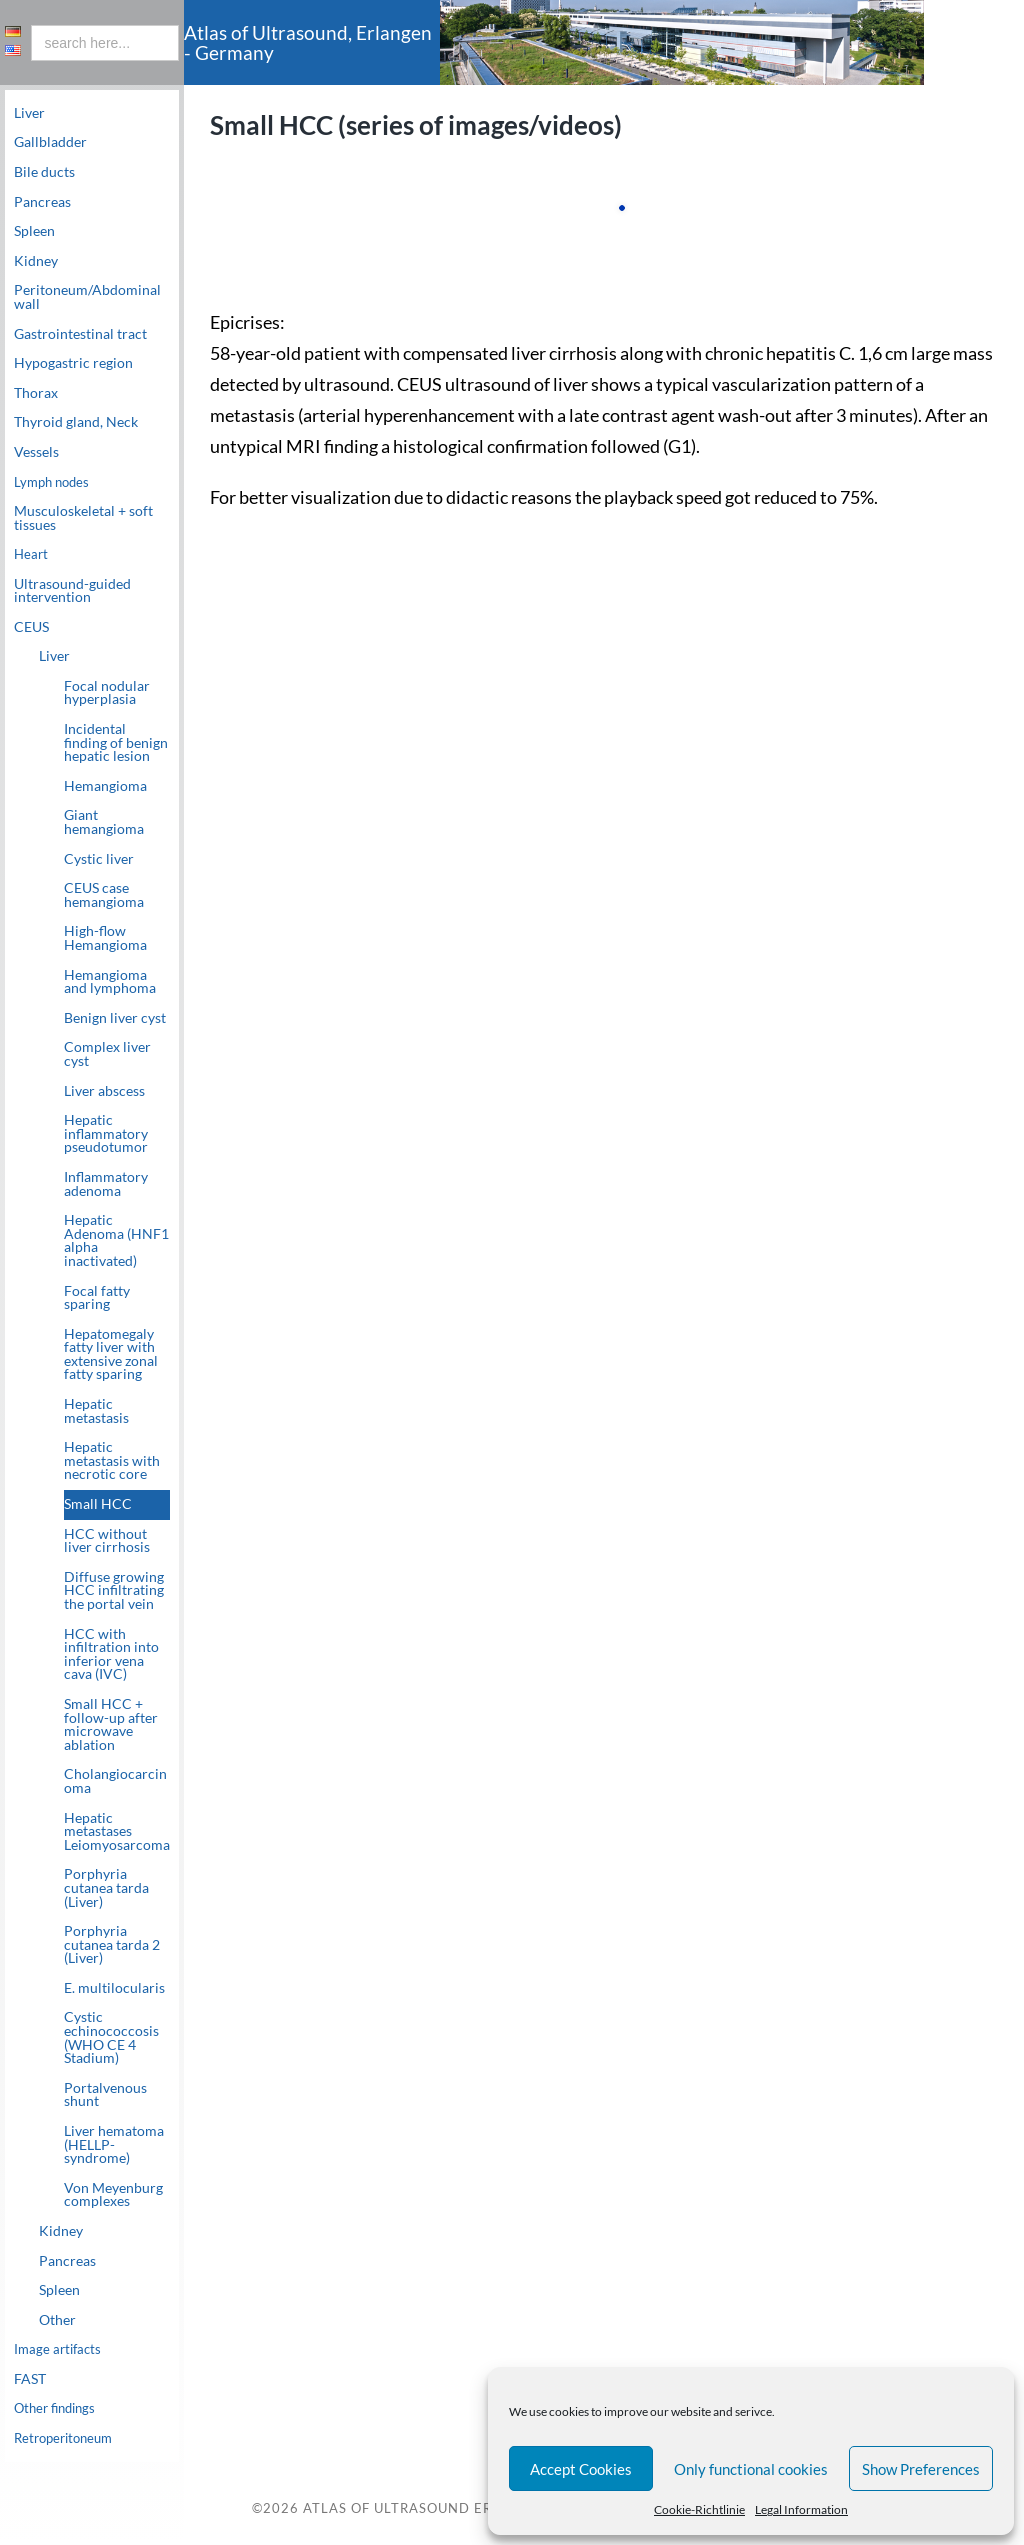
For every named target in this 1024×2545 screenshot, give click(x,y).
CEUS (31, 627)
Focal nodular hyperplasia (107, 693)
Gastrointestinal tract (80, 334)
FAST (30, 2379)
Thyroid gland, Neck (76, 422)
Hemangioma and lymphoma (110, 982)
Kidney (36, 261)
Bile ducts (44, 172)
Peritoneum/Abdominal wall (87, 297)
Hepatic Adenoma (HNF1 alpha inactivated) (116, 1241)
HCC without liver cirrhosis (107, 1541)
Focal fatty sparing (97, 1298)
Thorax (36, 393)
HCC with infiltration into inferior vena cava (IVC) (111, 1654)
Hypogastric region (73, 363)
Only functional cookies (751, 2469)
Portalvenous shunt (105, 2095)
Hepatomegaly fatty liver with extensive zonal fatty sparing (111, 1354)
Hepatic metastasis (96, 1411)
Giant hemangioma (104, 823)
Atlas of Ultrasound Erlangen (425, 2509)
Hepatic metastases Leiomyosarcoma (117, 1831)
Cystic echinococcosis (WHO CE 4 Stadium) (111, 2038)
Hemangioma (105, 786)
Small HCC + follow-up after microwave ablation (111, 1724)
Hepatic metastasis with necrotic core (112, 1461)
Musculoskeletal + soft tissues (83, 518)
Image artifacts (60, 2350)
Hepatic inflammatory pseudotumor (106, 1134)
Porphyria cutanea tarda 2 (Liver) (112, 1945)
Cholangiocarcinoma (115, 1782)
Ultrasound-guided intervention (72, 591)
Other (57, 2320)
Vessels (36, 452)
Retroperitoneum (68, 2439)
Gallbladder (50, 142)
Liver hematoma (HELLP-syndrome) (114, 2144)
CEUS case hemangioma (104, 896)
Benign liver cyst (115, 1018)
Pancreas (42, 202)
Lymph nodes (54, 482)
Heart (32, 554)
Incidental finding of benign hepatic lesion (116, 742)
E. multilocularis (114, 1988)
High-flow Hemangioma (105, 939)
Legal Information (801, 2509)
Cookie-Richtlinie (699, 2509)
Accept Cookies (581, 2469)
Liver (29, 113)
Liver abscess (104, 1091)
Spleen (34, 231)
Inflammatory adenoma (106, 1184)
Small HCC (98, 1504)
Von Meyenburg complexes (113, 2195)
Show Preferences (921, 2469)
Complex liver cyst (107, 1055)
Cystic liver (99, 859)
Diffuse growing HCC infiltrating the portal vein (114, 1590)
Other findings (58, 2409)
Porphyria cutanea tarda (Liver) (106, 1888)
